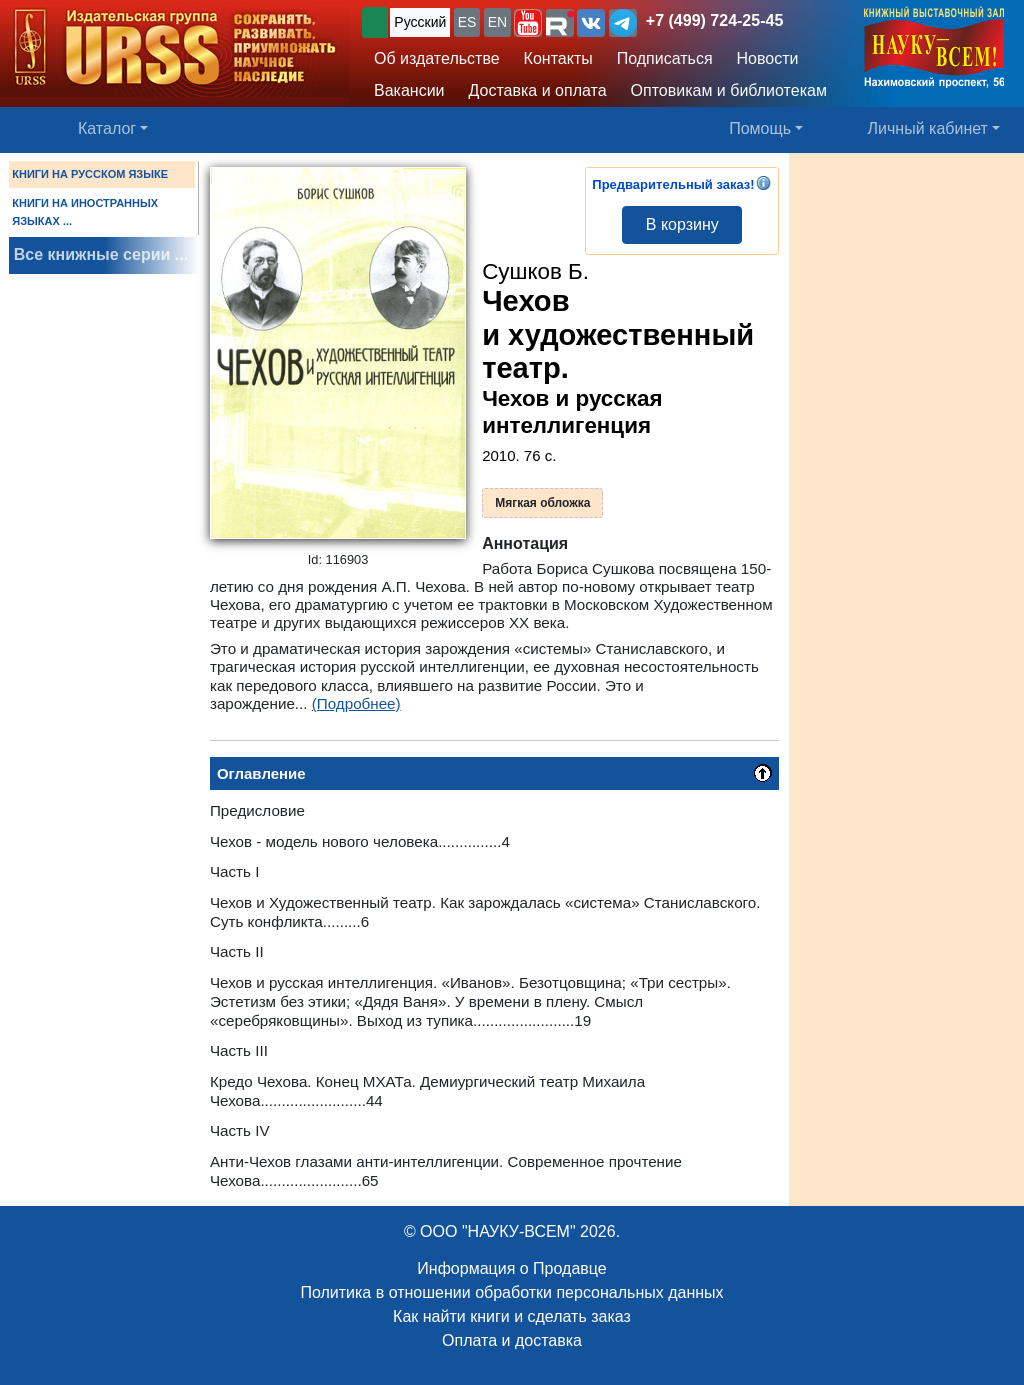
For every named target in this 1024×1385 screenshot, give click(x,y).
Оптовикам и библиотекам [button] (729, 90)
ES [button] (467, 22)
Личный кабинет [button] (928, 128)
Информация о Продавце (511, 1268)
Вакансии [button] (409, 90)
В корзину (682, 224)
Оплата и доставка (512, 1340)
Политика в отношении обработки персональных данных (511, 1292)
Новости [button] (768, 58)
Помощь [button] (760, 128)
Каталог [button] (107, 128)
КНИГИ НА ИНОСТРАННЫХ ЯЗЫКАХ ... (85, 212)
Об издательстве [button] (437, 58)
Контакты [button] (558, 58)
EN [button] (497, 22)
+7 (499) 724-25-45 (714, 20)
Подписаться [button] (665, 58)
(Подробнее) (356, 703)
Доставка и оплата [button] (538, 90)
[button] (528, 23)
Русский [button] (420, 22)
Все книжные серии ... (101, 254)
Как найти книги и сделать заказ (512, 1316)
